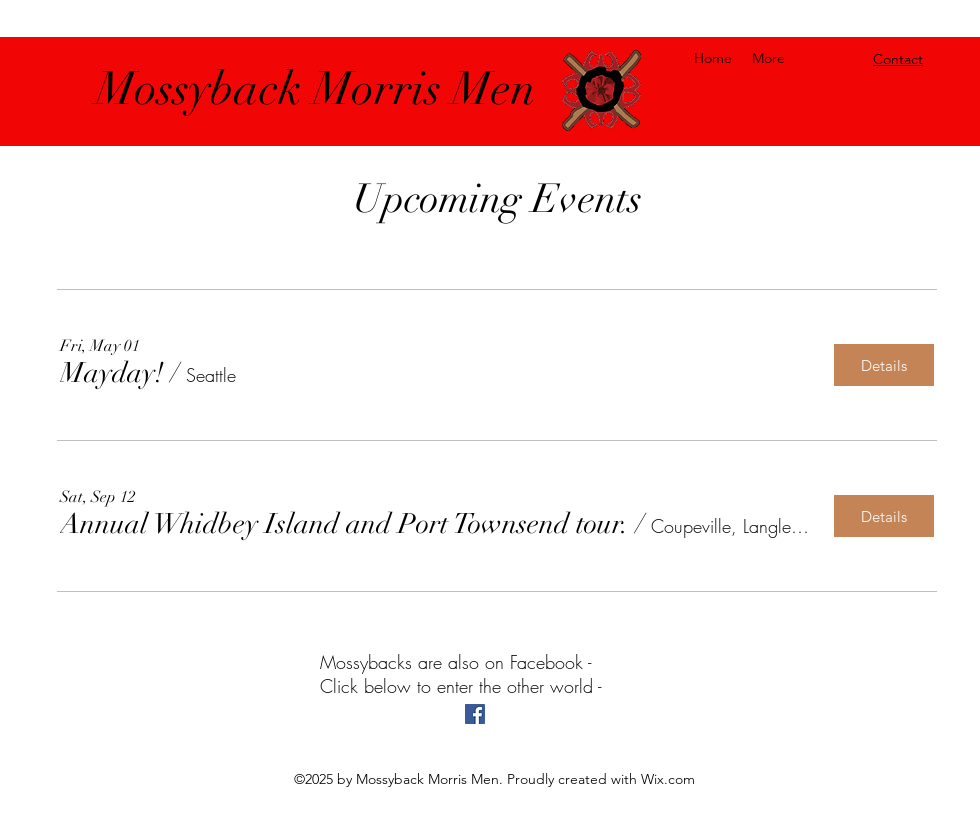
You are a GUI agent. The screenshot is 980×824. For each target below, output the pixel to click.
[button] (112, 373)
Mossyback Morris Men (316, 89)
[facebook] (475, 714)
